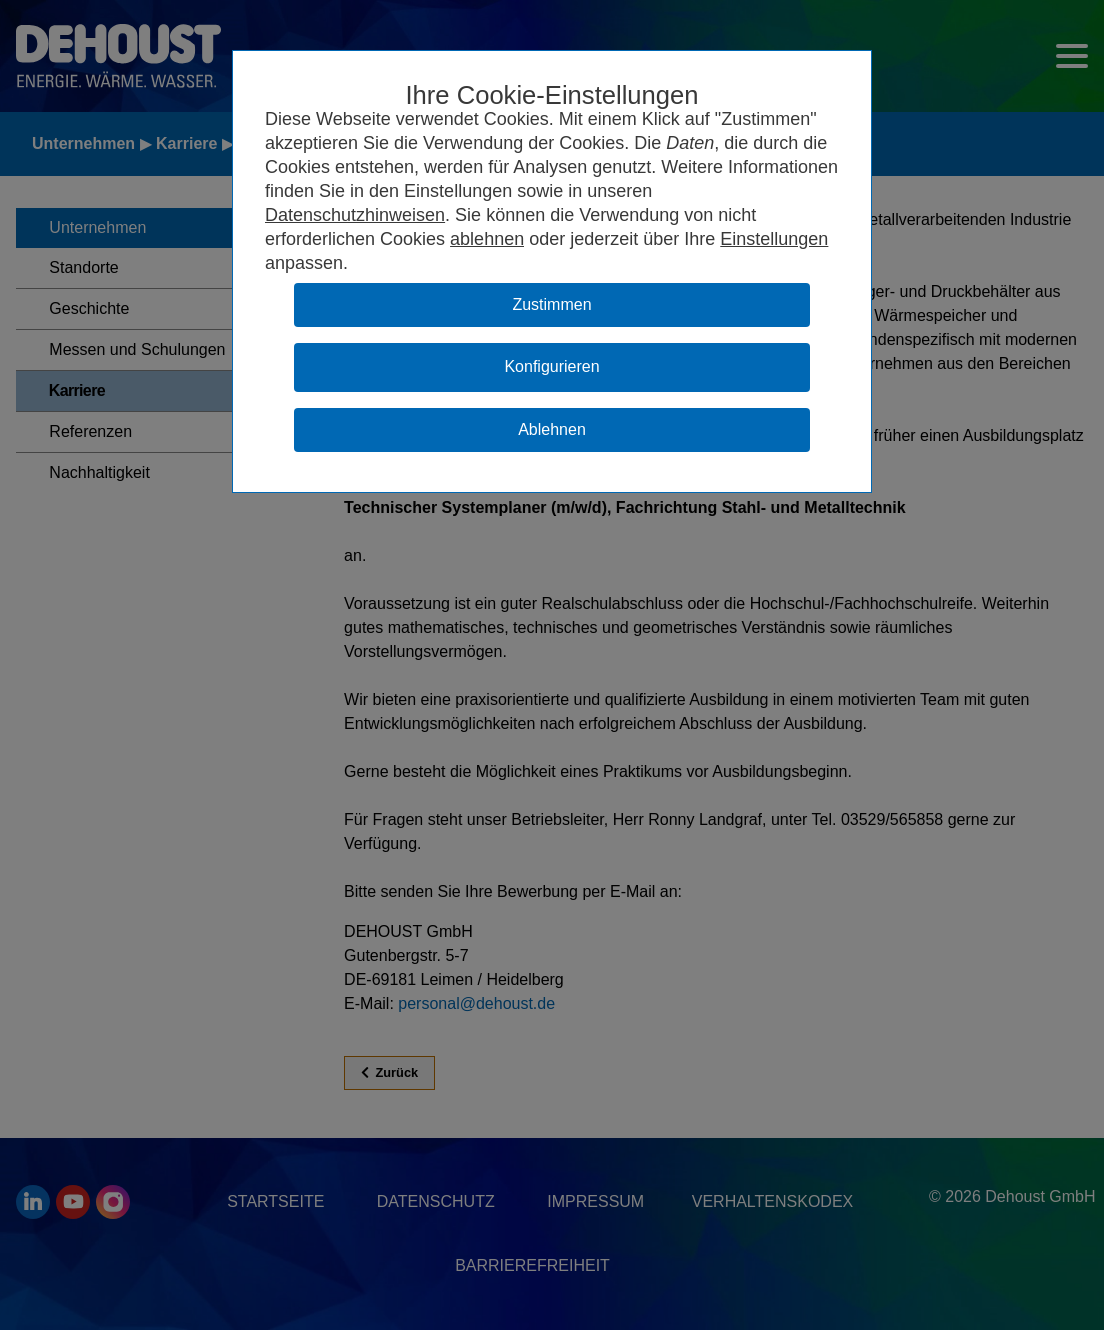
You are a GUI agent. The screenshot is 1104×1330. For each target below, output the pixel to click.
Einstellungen (774, 239)
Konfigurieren (551, 366)
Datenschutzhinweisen (355, 215)
